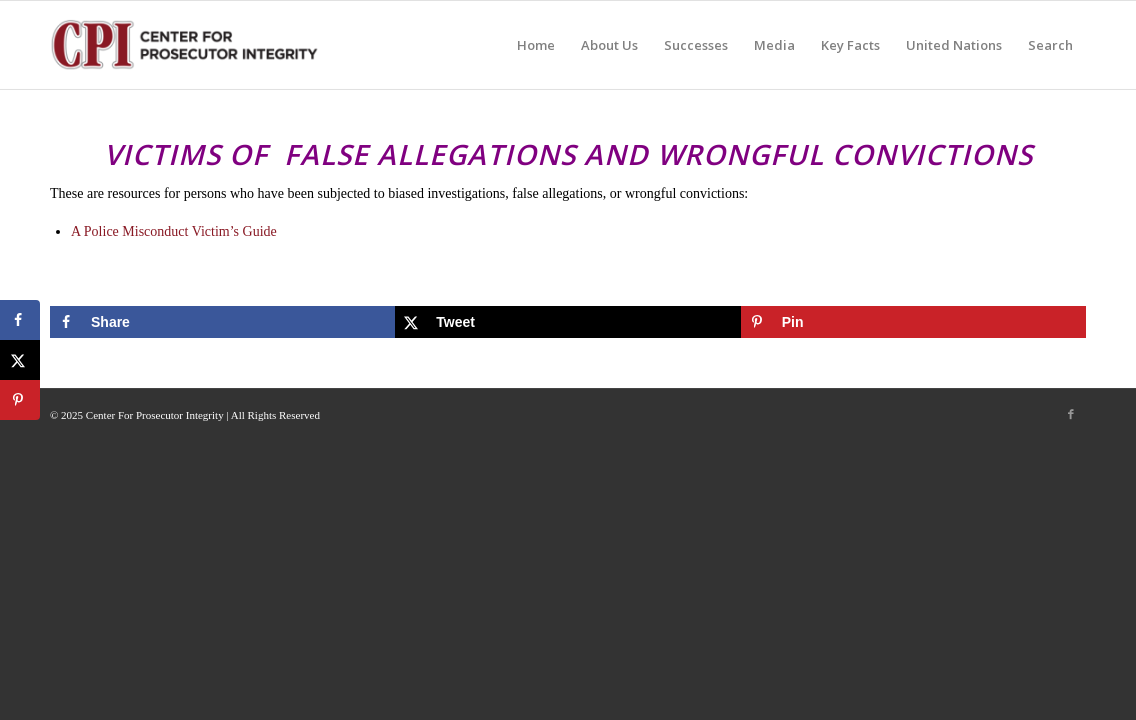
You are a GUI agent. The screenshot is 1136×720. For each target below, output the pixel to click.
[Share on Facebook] (222, 322)
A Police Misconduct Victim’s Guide (174, 231)
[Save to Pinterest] (913, 322)
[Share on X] (567, 322)
